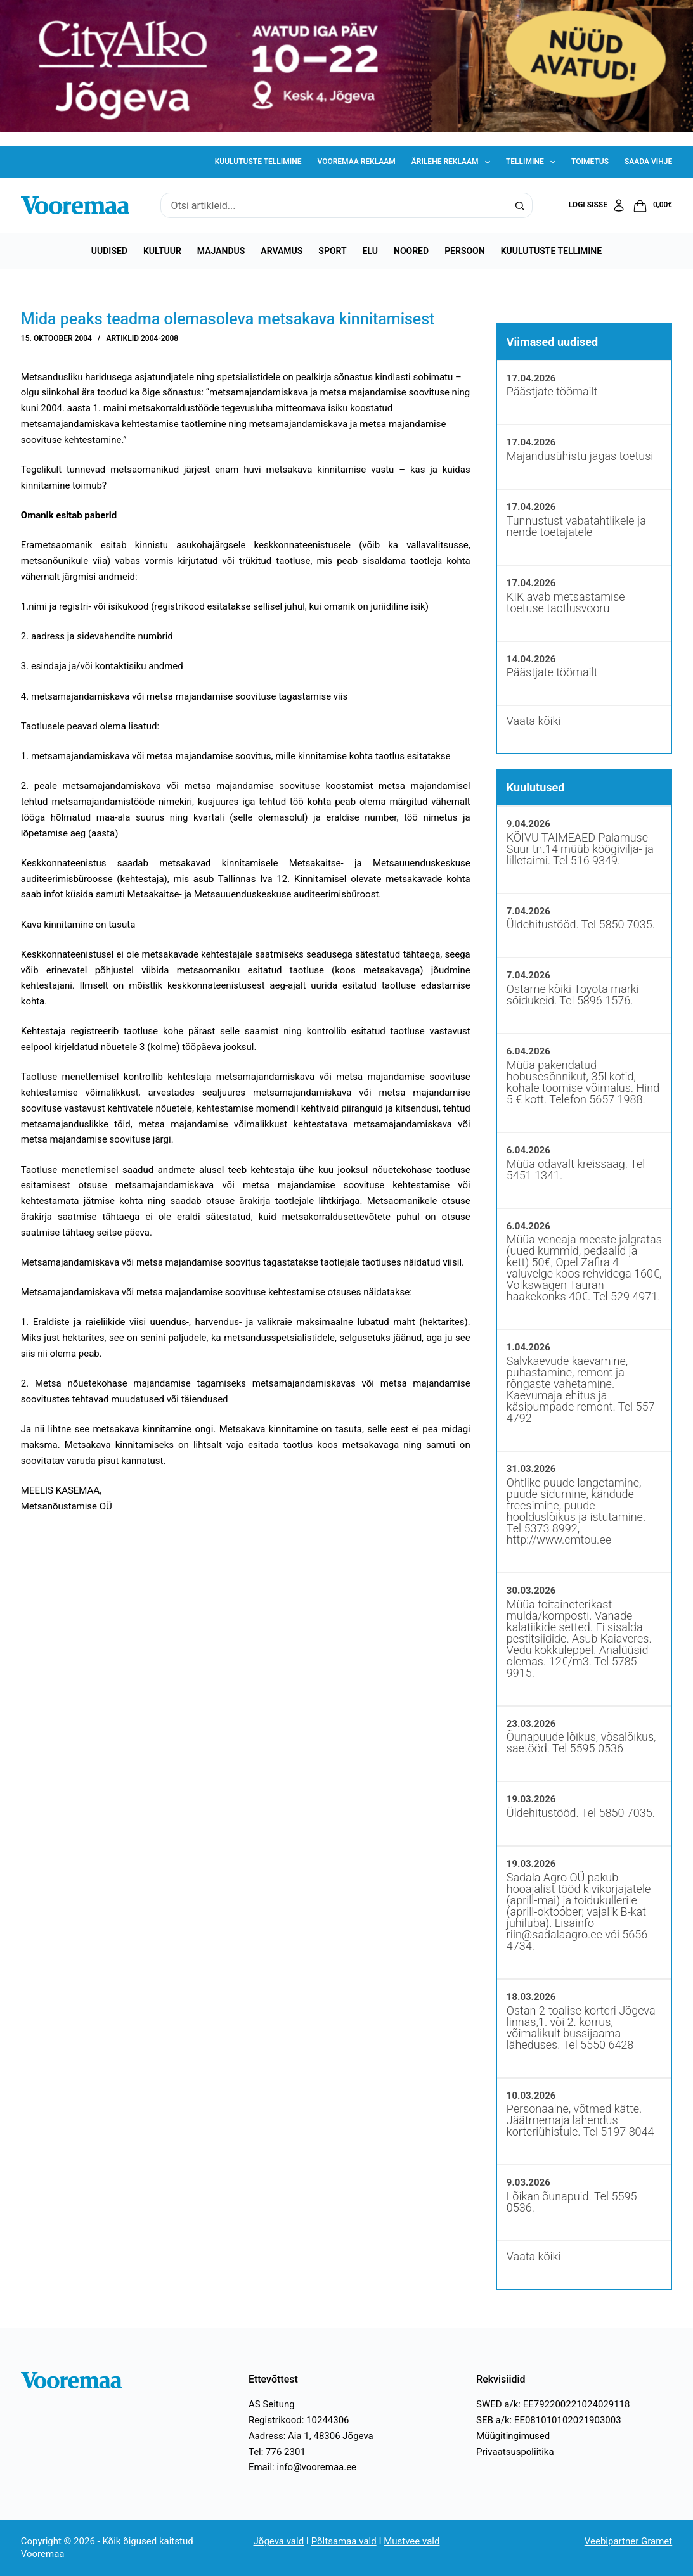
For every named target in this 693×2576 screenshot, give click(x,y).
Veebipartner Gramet (628, 2541)
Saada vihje (648, 161)
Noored (411, 251)
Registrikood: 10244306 (299, 2420)
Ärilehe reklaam (453, 162)
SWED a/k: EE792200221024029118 (553, 2404)
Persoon (464, 251)
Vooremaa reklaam (356, 161)
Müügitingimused (513, 2436)
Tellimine (533, 162)
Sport (332, 251)
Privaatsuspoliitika (515, 2451)
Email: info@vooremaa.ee (302, 2467)
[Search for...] (333, 205)
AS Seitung (272, 2404)
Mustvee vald (411, 2541)
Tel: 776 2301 (277, 2451)
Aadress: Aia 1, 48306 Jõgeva (311, 2436)
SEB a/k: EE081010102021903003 (548, 2420)
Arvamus (281, 251)
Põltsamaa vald (344, 2541)
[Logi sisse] (597, 205)
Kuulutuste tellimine (258, 161)
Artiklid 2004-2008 (143, 338)
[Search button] (520, 205)
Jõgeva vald (279, 2541)
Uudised (109, 251)
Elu (370, 251)
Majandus (221, 251)
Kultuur (162, 251)
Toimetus (590, 161)
